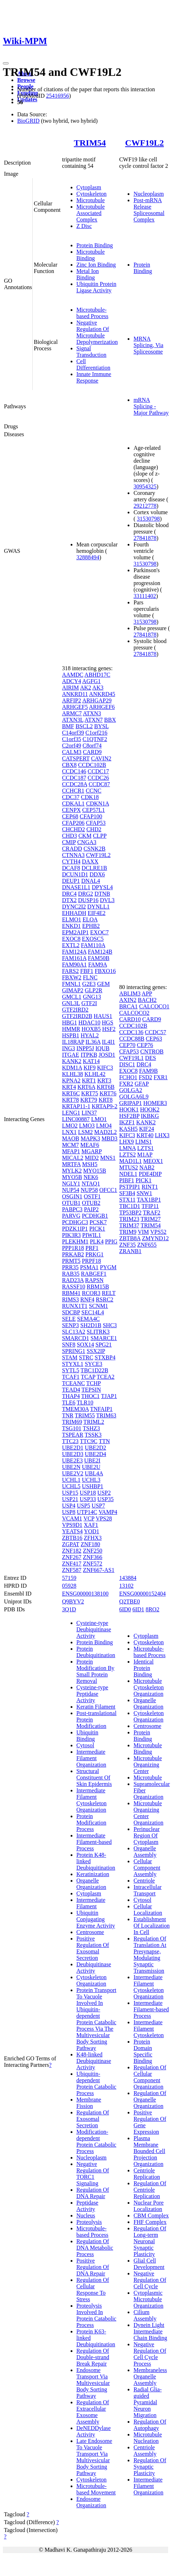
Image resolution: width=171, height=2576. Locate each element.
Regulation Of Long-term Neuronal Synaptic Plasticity (149, 2241)
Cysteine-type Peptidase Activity (92, 1693)
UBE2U (91, 1467)
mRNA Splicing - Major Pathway (150, 406)
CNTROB (151, 1051)
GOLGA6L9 (133, 1097)
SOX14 (85, 1344)
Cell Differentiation (93, 364)
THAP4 (71, 1396)
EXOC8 (71, 939)
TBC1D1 (129, 1206)
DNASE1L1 (76, 887)
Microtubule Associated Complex (90, 213)
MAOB (70, 1138)
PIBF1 (126, 1180)
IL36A (93, 1042)
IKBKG (150, 1116)
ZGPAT (70, 1544)
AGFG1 (91, 681)
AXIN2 (127, 1000)
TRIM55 (85, 1415)
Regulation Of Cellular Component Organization (149, 2077)
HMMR (71, 1029)
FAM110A (93, 945)
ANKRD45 (102, 694)
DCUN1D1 (75, 874)
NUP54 (70, 1190)
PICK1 (97, 1229)
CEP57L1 (93, 810)
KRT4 (69, 1087)
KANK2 (71, 1061)
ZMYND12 (155, 1238)
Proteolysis (89, 2222)
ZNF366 (92, 1557)
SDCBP (71, 1312)
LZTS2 (127, 1154)
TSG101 (71, 1428)
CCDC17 (98, 771)
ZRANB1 (130, 1251)
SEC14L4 (92, 1312)
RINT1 (150, 1187)
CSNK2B (94, 849)
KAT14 (91, 1061)
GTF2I (89, 1003)
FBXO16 (105, 971)
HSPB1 (70, 1035)
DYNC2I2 (74, 907)
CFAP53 (96, 823)
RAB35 (71, 1274)
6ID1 (138, 1609)
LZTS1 (145, 1148)
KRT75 (89, 1093)
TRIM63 (106, 1415)
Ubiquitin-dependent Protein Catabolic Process (96, 2083)
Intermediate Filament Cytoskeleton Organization (91, 1800)
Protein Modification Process (91, 1822)
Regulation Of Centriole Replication (149, 2189)
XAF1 (91, 1525)
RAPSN (94, 1280)
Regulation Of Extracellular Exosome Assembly (92, 2412)
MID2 (92, 1158)
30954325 (144, 486)
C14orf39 (73, 733)
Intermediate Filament (90, 1903)
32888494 (87, 557)
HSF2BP (129, 1116)
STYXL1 (73, 1364)
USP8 (68, 1512)
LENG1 (71, 1113)
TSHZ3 (91, 1428)
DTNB (102, 894)
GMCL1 (71, 997)
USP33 (88, 1499)
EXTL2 (71, 945)
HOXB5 (91, 1029)
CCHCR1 (73, 791)
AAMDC (73, 675)
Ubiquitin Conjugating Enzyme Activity (95, 1919)
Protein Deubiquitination (95, 1652)
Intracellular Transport (147, 1890)
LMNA (127, 1148)
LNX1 (69, 1132)
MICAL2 (73, 1158)
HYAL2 (90, 1035)
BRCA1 (128, 1006)
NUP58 (89, 1190)
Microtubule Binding (90, 255)
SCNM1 (98, 1306)
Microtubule (90, 200)
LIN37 (89, 1113)
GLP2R (93, 990)
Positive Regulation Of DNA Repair (92, 2267)
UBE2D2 (95, 1448)
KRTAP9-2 (105, 1106)
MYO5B (72, 1177)
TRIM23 (129, 1219)
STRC (86, 1357)
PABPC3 (72, 1209)
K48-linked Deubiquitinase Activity (93, 2060)
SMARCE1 (103, 1338)
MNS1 (108, 1158)
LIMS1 (143, 1142)
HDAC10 (89, 1022)
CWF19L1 (131, 1058)
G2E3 (88, 984)
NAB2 (147, 1167)
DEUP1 (71, 881)
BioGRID (28, 121)
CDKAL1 (73, 803)
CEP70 (127, 1045)
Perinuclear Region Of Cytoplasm (146, 1835)
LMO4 (104, 1126)
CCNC (93, 791)
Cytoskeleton (91, 194)
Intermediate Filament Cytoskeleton (148, 2028)
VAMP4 (108, 1512)
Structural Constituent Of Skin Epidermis (94, 1777)
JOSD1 (107, 1055)
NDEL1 (128, 1174)
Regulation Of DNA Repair (92, 2193)
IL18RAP (73, 1042)
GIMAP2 (73, 990)
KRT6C (71, 1093)
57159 (69, 1578)
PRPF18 (91, 1261)
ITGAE (70, 1055)
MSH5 (90, 1164)
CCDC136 (131, 1032)
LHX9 (126, 1142)
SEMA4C (88, 1319)
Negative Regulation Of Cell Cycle (149, 2279)
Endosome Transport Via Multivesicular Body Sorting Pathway (93, 2383)
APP (147, 993)
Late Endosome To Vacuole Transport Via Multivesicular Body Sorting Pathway (94, 2457)
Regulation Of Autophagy (149, 2425)
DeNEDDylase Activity (93, 2431)
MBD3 (109, 1138)
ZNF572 (92, 1563)
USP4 (68, 1506)
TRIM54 (90, 142)
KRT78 (70, 1100)
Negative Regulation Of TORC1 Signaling (92, 2173)
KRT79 (88, 1100)
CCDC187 (74, 778)
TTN (104, 1441)
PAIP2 (91, 1209)
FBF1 (86, 971)
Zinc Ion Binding (96, 265)
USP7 (98, 1506)
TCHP (93, 1383)
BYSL (101, 726)
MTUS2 (128, 1167)
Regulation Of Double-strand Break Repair (92, 2357)
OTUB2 (91, 1203)
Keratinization (92, 1874)
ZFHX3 (93, 1538)
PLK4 (97, 1241)
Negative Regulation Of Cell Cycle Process (149, 2354)
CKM (85, 836)
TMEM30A (75, 1409)
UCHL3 (91, 1480)
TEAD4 (71, 1390)
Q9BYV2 (73, 1601)
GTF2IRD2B (77, 1016)
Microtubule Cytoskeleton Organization (148, 1687)
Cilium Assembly (144, 2315)
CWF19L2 (144, 142)
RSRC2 (104, 1299)
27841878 (144, 538)
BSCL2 (84, 726)
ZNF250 (92, 1551)
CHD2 (93, 829)
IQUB (102, 1048)
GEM (103, 984)
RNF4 (87, 1299)
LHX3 (162, 1135)
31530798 (148, 519)
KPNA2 (71, 1080)
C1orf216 (96, 733)
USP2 (104, 1493)
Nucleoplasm (148, 194)
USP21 (70, 1499)
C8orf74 (91, 745)
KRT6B (106, 1087)
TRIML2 (94, 1422)
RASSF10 (73, 1287)
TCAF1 (71, 1377)
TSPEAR (73, 1435)
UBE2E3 (72, 1460)
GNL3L (71, 1003)
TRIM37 (129, 1225)
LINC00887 (76, 1119)
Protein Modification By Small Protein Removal (95, 1671)
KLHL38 (72, 1074)
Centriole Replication (146, 2173)
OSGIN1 (72, 1196)
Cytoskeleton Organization (91, 1980)
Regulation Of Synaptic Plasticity (149, 2466)
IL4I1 (108, 1042)
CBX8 (69, 765)
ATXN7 (94, 720)
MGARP (91, 1151)
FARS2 (70, 971)
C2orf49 (71, 745)
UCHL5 (71, 1486)
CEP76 (145, 1045)
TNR (67, 1415)
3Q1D (69, 1609)
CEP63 (154, 1039)
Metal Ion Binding (87, 274)
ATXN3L (73, 720)
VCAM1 (72, 1518)
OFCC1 (108, 1190)
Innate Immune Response (93, 377)
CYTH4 (71, 861)
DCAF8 (71, 868)
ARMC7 (72, 713)
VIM (143, 1232)
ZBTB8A (130, 1238)
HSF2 (108, 1029)
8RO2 (152, 1609)
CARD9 (92, 752)
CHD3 (69, 836)
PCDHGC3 (75, 1222)
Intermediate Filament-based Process (94, 1841)
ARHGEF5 (75, 707)
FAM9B (148, 1071)
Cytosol (85, 1745)
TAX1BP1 (149, 1200)
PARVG (71, 1216)
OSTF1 (92, 1196)
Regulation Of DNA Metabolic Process (94, 2247)
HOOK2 (150, 1109)
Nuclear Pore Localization (148, 2206)
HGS (107, 1022)
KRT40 (145, 1135)
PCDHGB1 (95, 1216)
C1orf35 (71, 739)
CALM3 (71, 752)
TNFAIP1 (101, 1409)
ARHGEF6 (102, 707)
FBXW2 (71, 977)
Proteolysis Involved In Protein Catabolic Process (96, 2315)
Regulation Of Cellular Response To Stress (92, 2289)
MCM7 (70, 1145)
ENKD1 (71, 926)
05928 (69, 1586)
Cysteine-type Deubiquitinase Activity (93, 1629)
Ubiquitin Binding (87, 1735)
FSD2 (145, 1077)
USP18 (88, 1493)
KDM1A (72, 1068)
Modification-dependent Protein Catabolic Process (96, 2141)
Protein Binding (94, 245)
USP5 (83, 1506)
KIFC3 (105, 1068)
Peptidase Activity (87, 2206)
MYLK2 (72, 1171)
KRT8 (106, 1100)
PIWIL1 (91, 1235)
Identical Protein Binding (143, 1668)
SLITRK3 (98, 1332)
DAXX (90, 861)
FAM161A (74, 958)
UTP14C (87, 1512)
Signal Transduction (91, 351)
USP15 (70, 1493)
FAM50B (98, 958)
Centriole (144, 1881)
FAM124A (74, 952)
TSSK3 (93, 1435)
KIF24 (146, 1129)
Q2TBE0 (129, 1601)
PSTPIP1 (129, 1187)
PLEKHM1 (75, 1241)
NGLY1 (71, 1183)
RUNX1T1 (74, 1306)
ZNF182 (71, 1551)
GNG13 (92, 997)
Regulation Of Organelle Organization (149, 2099)
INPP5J (85, 1048)
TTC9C (89, 1441)
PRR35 (70, 1267)
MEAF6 (89, 1145)
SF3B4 (127, 1193)
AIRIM (70, 688)
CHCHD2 (73, 829)
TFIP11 (150, 1206)
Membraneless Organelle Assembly (150, 2376)
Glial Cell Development (148, 2264)
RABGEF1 (93, 1274)
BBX (110, 720)
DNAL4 (90, 881)
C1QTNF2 (94, 739)
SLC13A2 (73, 1332)
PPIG (111, 1241)
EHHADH (74, 913)
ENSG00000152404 (142, 1594)
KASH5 (128, 1129)
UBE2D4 (95, 1454)
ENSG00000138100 (85, 1594)
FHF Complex (149, 2222)
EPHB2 (91, 926)
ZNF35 (127, 1245)
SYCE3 (93, 1364)
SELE (69, 1319)
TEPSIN (91, 1390)
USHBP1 (92, 1486)
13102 (126, 1586)
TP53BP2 (130, 1212)
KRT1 (89, 1080)
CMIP (69, 842)
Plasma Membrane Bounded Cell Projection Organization (149, 2151)
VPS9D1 (72, 1525)
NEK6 (91, 1177)
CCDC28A (74, 784)
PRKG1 (94, 1254)
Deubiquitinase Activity (93, 1967)
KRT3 (104, 1080)
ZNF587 (71, 1570)
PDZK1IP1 (75, 1229)
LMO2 (70, 1126)
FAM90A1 (74, 964)
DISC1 (127, 1064)
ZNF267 (71, 1557)
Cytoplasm (88, 187)
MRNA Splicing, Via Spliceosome (148, 345)
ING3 (68, 1048)
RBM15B (98, 1287)
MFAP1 (71, 1151)
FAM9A (97, 964)
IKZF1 (127, 1122)
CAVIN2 (101, 758)
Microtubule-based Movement (96, 2489)
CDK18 (90, 797)
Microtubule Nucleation (147, 2437)
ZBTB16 (72, 1538)
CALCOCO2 (134, 1013)
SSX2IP (96, 1351)
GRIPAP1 (130, 1103)
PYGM (108, 1267)
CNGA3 (86, 842)
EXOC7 (99, 932)
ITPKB (89, 1055)
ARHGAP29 (96, 700)
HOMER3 (155, 1103)
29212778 (144, 506)
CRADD (72, 849)
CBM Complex (150, 2215)
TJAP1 (109, 1396)
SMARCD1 (75, 1338)
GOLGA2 (130, 1090)
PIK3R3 (71, 1235)
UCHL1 (71, 1480)
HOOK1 (128, 1109)
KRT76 (108, 1093)
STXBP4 (105, 1357)
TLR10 (85, 1402)
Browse (26, 80)
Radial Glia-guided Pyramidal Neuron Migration (147, 2402)
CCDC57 (155, 1032)
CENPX (71, 810)
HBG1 (69, 1022)
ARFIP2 (71, 700)
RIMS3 (70, 1299)
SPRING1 (73, 1351)
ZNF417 (71, 1563)
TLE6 (68, 1402)
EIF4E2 (96, 913)
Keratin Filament (95, 1707)
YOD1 (91, 1531)
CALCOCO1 (154, 1006)
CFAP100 (91, 816)
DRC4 (69, 894)
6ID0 (125, 1609)
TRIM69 (72, 1422)
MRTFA (71, 1164)
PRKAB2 (73, 1254)
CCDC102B (92, 765)
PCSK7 (98, 1222)
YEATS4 (72, 1531)
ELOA (90, 919)
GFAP (142, 1084)
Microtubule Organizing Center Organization (148, 1813)
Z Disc (84, 226)
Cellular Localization (147, 1909)
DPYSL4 (102, 887)
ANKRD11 (75, 694)
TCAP (88, 1377)
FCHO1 (128, 1077)
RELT (108, 1293)
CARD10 (130, 1019)
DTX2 (69, 900)
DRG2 (85, 894)
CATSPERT (76, 758)
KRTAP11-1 (76, 1106)
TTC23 (70, 1441)
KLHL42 (95, 1074)
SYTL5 (70, 1370)
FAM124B (100, 952)
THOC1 (90, 1396)
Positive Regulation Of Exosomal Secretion (92, 1948)
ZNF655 (147, 1245)
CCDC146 (74, 771)
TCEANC (73, 1383)
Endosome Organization (91, 2502)
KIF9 (90, 1068)
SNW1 (144, 1193)
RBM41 (71, 1293)
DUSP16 (88, 900)
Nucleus (85, 2215)
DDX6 (97, 874)
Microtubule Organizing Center (147, 1764)
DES (150, 1058)
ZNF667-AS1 (98, 1570)
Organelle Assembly (144, 1851)
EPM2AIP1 (75, 932)
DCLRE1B (94, 868)
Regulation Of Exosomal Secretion (92, 2118)
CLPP (99, 836)
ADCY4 (71, 681)
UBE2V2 (73, 1473)
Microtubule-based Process (92, 313)
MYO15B (94, 1171)
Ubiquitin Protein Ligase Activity (96, 287)
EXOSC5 (92, 939)
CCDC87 (99, 784)
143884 (127, 1578)
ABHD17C (97, 675)
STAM (69, 1357)
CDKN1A (97, 803)
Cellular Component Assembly (146, 1867)
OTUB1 (71, 1203)
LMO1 (99, 1119)
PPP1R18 (73, 1248)
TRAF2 (151, 1212)
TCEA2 (106, 1377)
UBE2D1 (73, 1448)
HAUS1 (103, 1016)
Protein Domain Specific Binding (142, 2051)
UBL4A (94, 1473)
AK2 (85, 688)
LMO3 (87, 1126)
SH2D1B (90, 1325)
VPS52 (158, 1232)
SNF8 (68, 1344)
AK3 (97, 688)
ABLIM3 (130, 993)
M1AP (144, 1154)
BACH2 (147, 1000)
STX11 (127, 1200)
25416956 (57, 96)
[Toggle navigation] (6, 63)
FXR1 (160, 1077)
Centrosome (90, 1932)
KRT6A (86, 1087)
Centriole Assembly (144, 2450)
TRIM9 (127, 1232)
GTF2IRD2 (75, 1010)
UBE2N (71, 1467)
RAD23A (73, 1280)
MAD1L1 (130, 1161)
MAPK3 (90, 1138)
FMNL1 (71, 984)
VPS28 (104, 1518)
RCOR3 (91, 1293)
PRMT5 (71, 1261)
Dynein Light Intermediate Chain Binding (150, 2331)
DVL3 (107, 900)
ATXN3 (92, 713)
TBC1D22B (94, 1370)
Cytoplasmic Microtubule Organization (148, 2299)
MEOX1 (153, 1161)
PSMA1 (89, 1267)
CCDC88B (131, 1039)
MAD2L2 (105, 1132)
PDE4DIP (150, 1174)
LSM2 (85, 1132)
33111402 (144, 596)
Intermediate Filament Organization (91, 1758)
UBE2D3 (73, 1454)
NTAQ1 (91, 1183)
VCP (89, 1518)
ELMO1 (71, 919)
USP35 (106, 1499)
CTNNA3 (73, 855)
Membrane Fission (88, 2103)
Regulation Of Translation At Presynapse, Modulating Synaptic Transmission (149, 1954)
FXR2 (126, 1084)
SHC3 (110, 1325)
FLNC (90, 977)
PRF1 (91, 1248)
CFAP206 (73, 823)
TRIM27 (151, 1219)
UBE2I (92, 1460)
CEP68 (70, 816)
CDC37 (71, 797)
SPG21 (103, 1344)
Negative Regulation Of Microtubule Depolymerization (97, 332)
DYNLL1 (98, 907)
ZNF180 (90, 1544)
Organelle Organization (91, 1884)
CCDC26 (98, 778)
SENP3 (70, 1325)
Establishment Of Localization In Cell (151, 1925)
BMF (68, 726)
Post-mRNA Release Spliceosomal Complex (148, 210)
